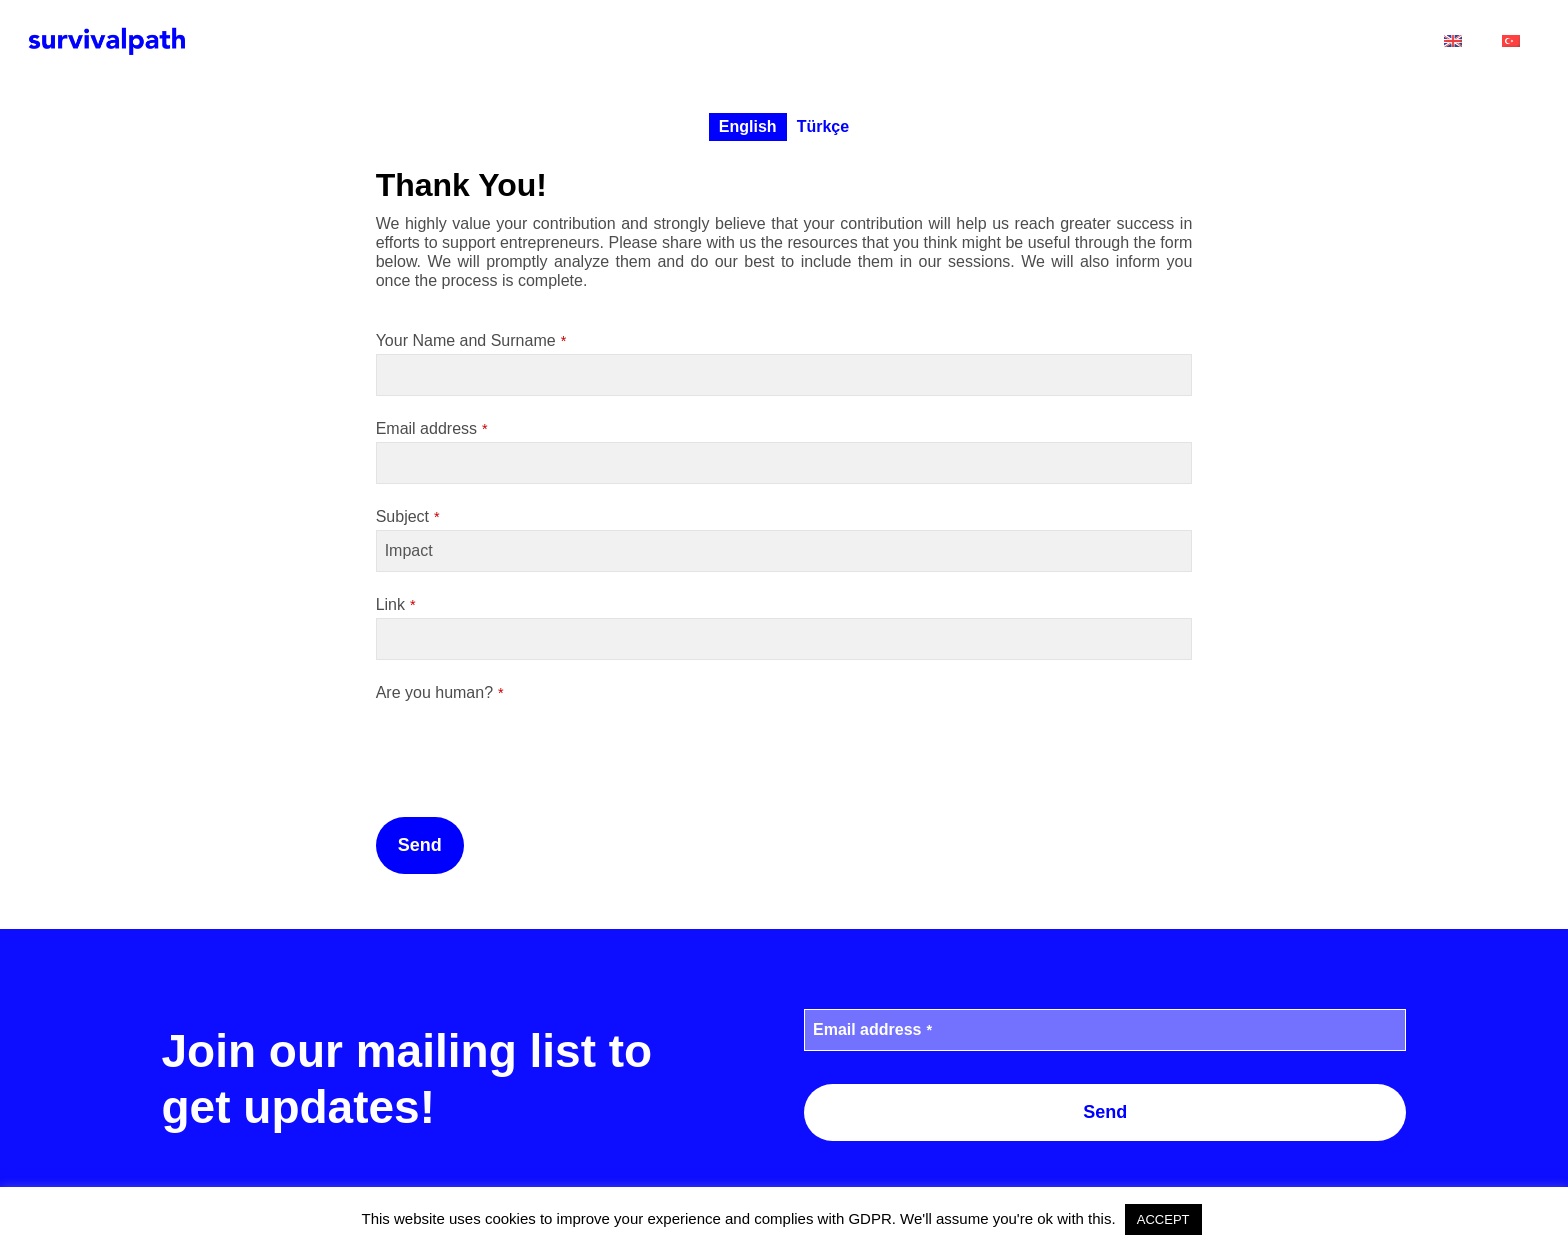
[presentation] (528, 745)
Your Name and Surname (471, 340)
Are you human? (440, 692)
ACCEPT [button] (1163, 1219)
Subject (408, 516)
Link (396, 604)
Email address (432, 428)
